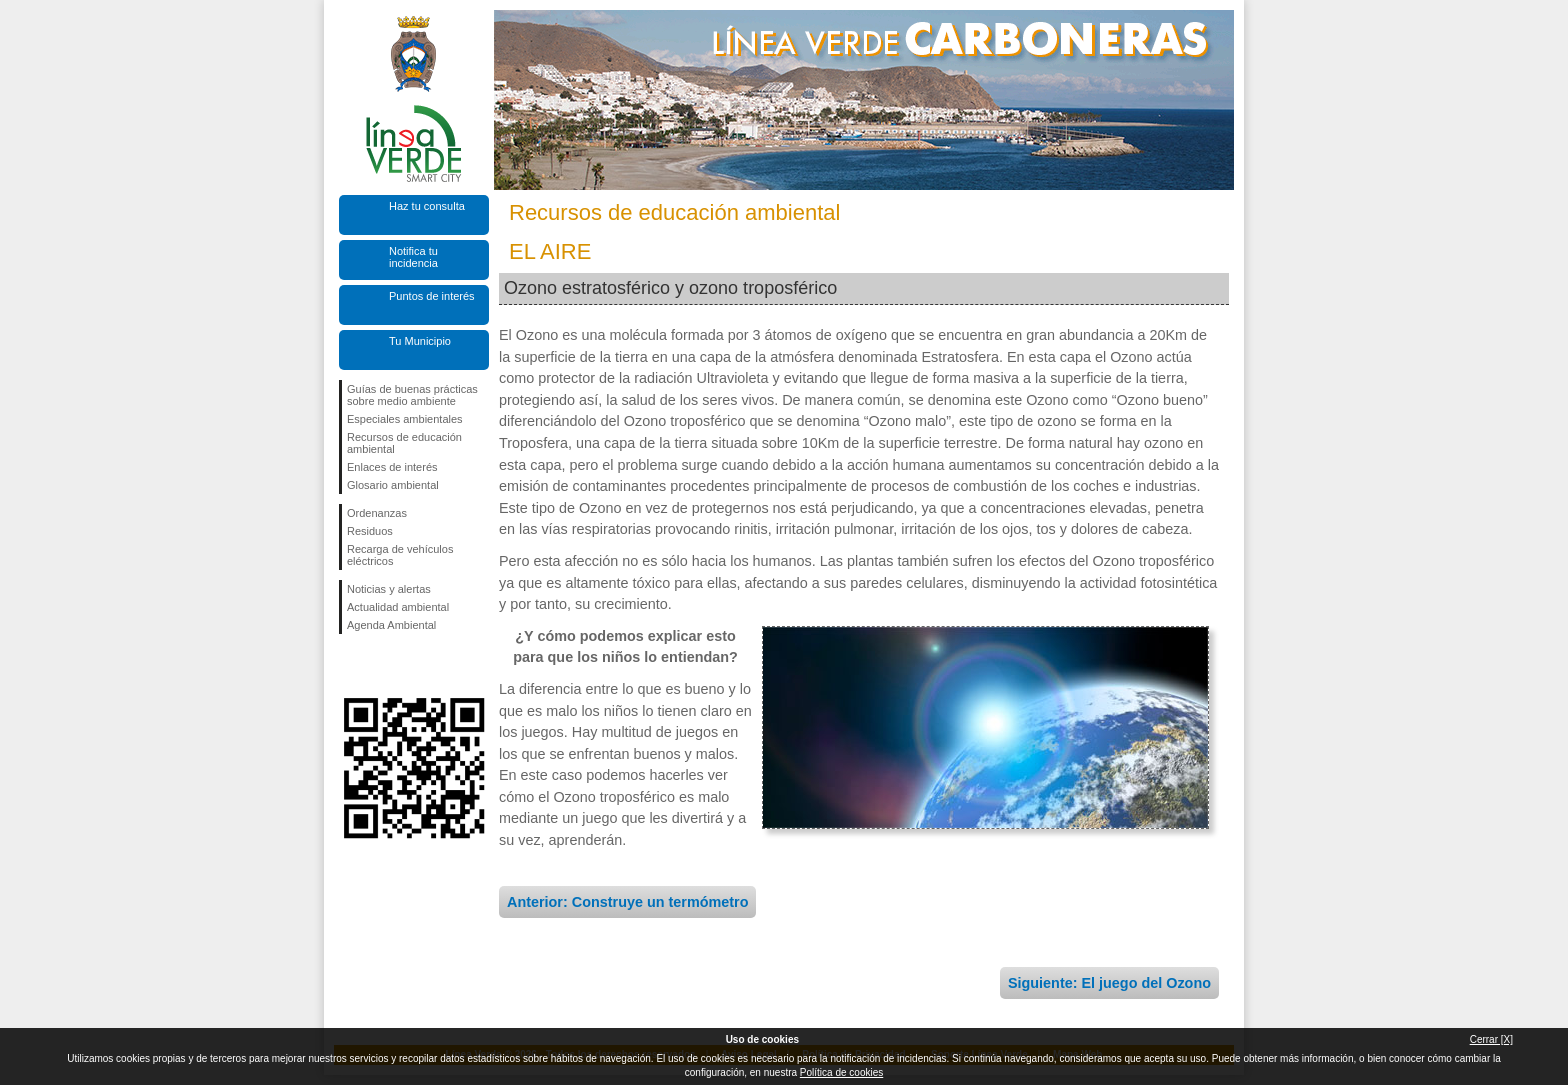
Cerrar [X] (1491, 1039)
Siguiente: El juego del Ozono (1109, 983)
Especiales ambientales (405, 419)
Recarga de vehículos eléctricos (400, 555)
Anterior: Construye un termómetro (627, 902)
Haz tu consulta (427, 206)
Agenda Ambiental (391, 625)
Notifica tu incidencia (413, 257)
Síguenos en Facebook (351, 666)
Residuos (370, 531)
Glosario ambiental (393, 485)
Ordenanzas (377, 513)
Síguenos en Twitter (384, 666)
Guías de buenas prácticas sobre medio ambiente (412, 395)
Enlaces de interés (392, 467)
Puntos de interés (432, 296)
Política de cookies (841, 1072)
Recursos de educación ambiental (404, 443)
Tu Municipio (420, 341)
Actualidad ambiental (398, 607)
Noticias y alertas (389, 589)
